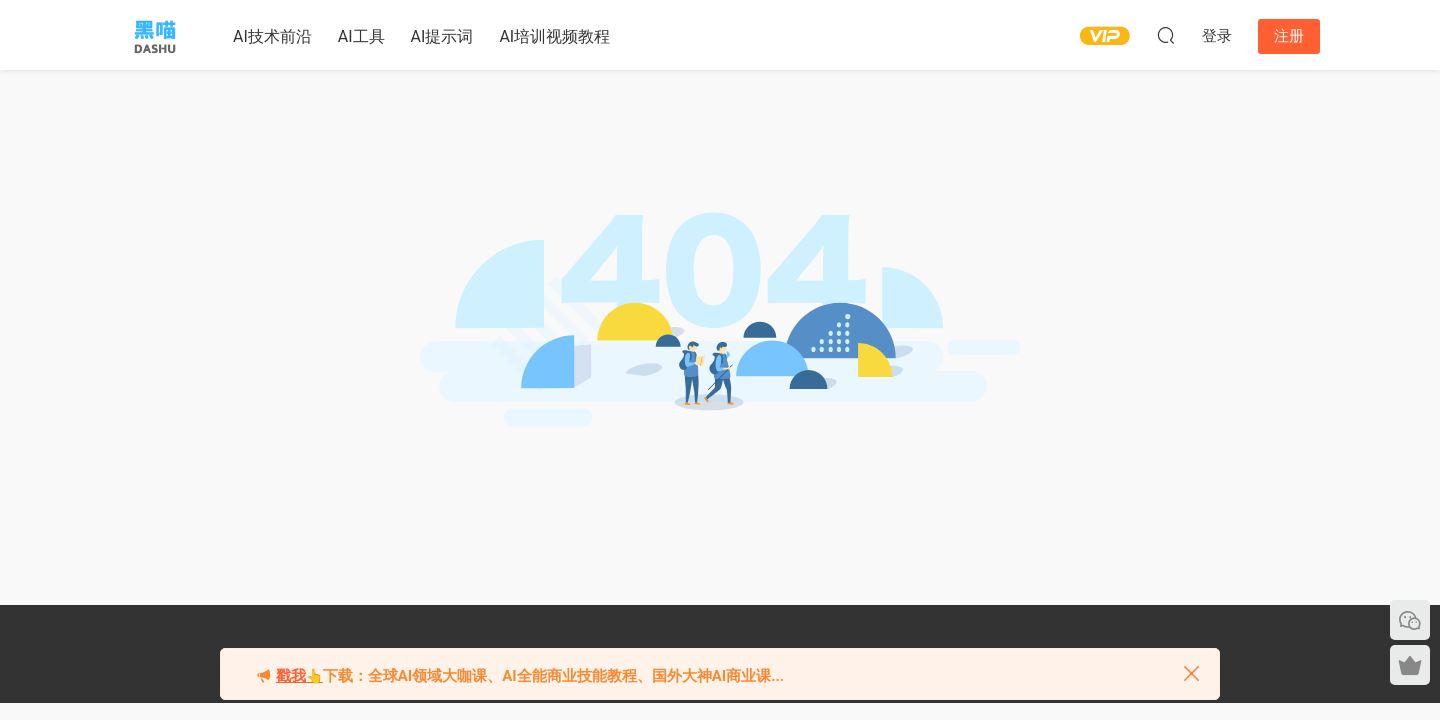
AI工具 (361, 36)
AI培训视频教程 (554, 36)
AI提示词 (442, 36)
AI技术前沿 (272, 36)
